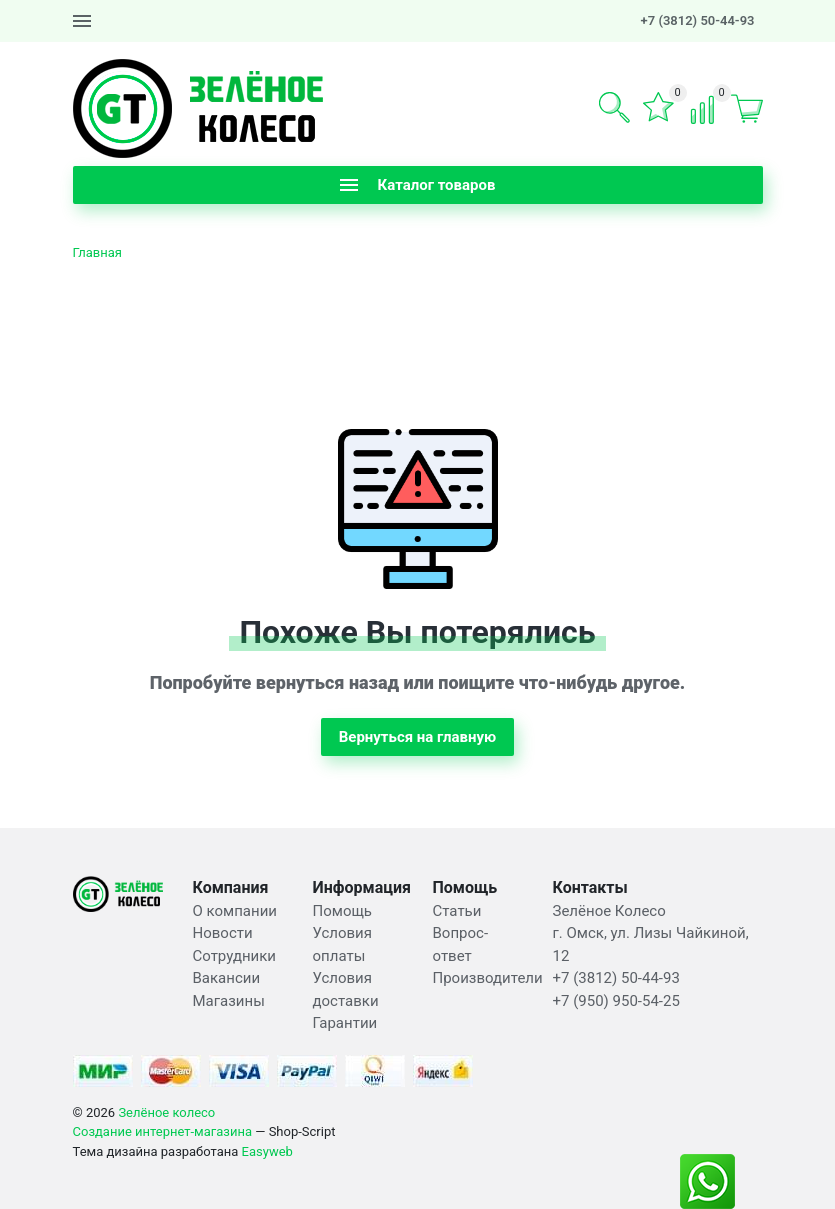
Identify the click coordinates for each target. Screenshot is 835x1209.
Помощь (343, 911)
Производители (488, 978)
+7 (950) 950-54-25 (616, 1001)
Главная (97, 252)
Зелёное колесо (166, 1112)
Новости (223, 933)
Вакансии (227, 978)
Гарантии (345, 1023)
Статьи (457, 911)
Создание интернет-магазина (163, 1131)
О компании (235, 911)
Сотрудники (235, 956)
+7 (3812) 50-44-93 (698, 20)
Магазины (229, 1001)
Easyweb (267, 1151)
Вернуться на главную (418, 737)
